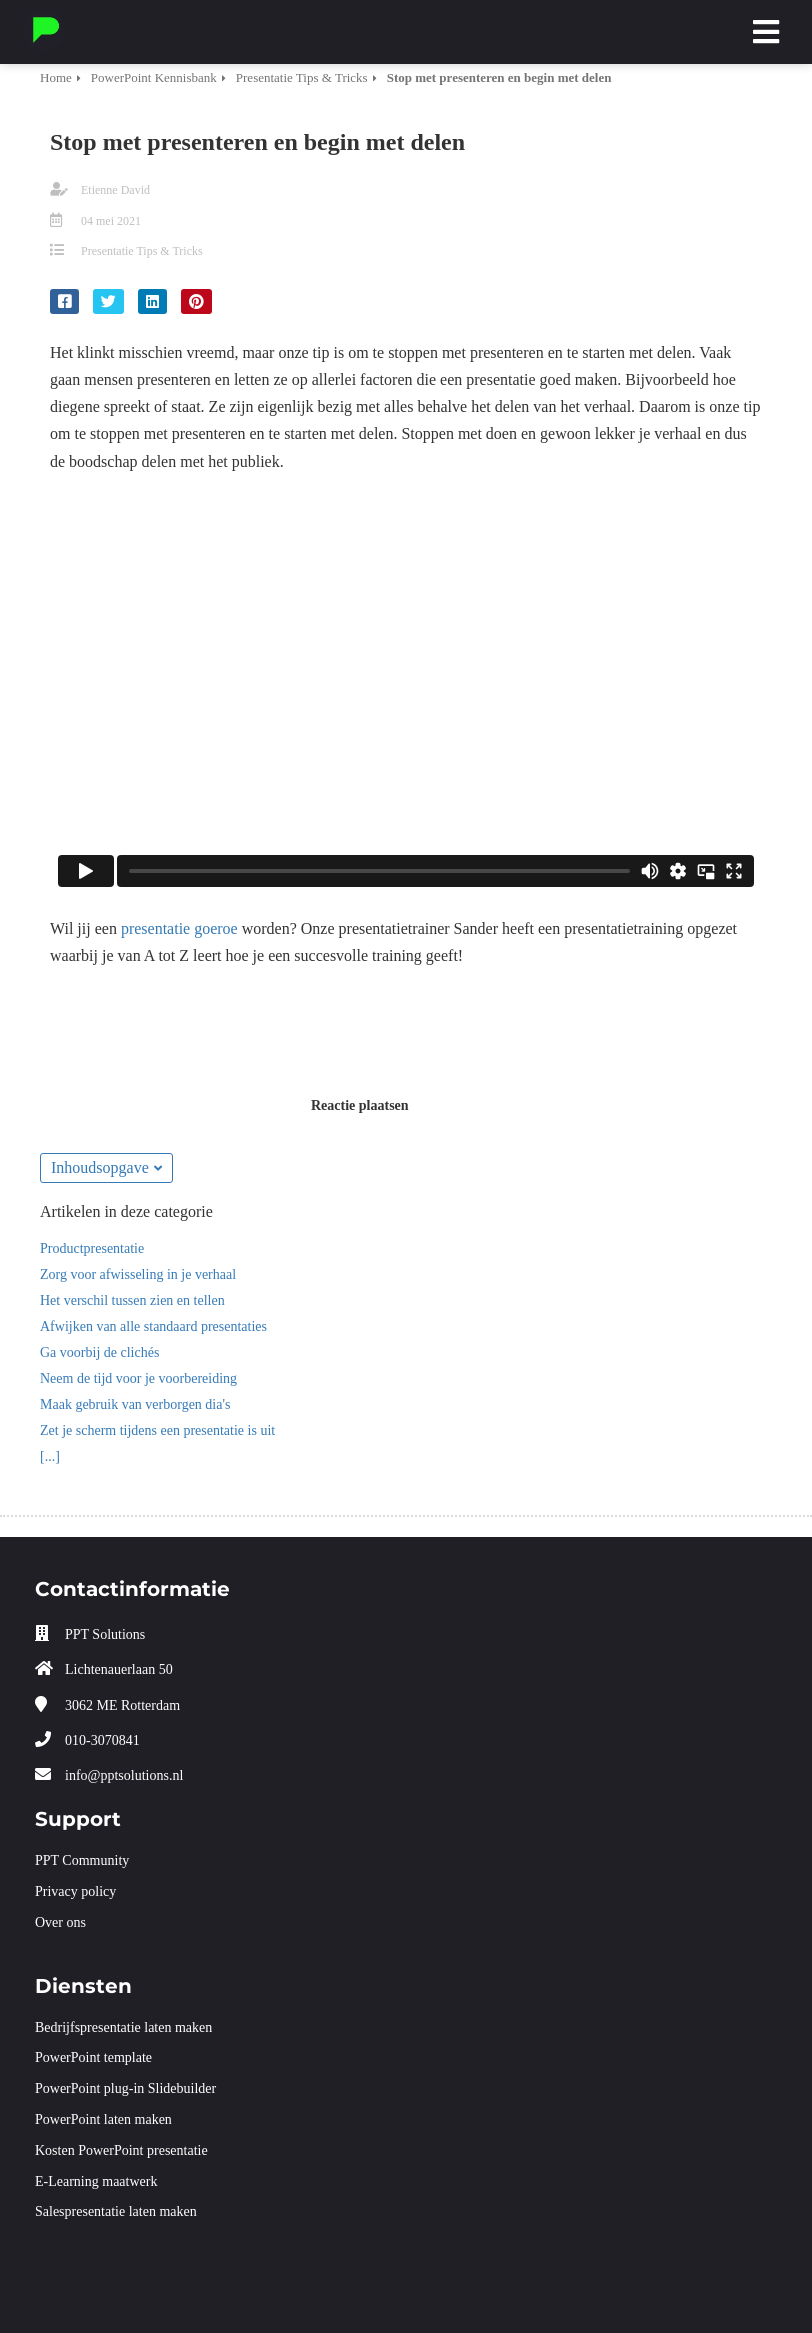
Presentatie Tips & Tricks (142, 251)
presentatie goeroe (179, 928)
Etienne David (115, 190)
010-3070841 (102, 1740)
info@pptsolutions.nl (124, 1775)
